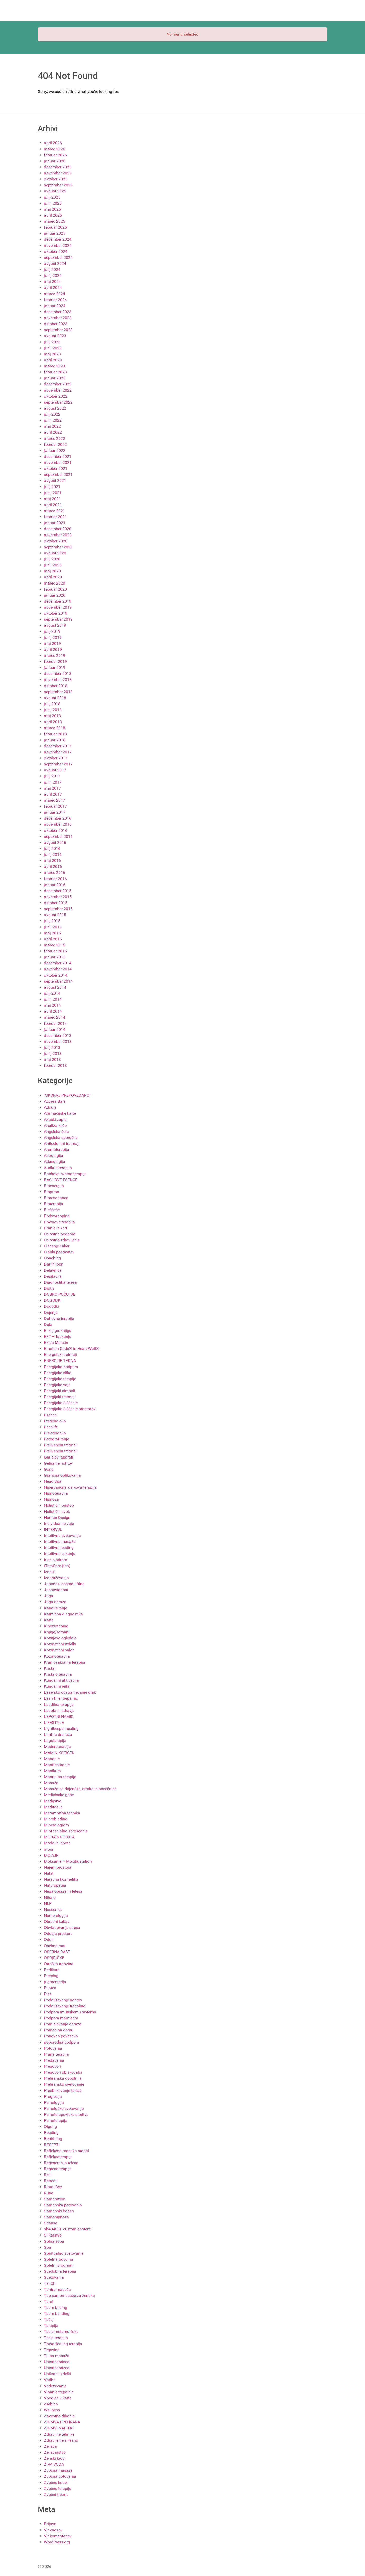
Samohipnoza (56, 2217)
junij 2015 (53, 927)
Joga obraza (55, 1601)
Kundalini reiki (56, 1686)
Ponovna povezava (61, 2036)
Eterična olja (55, 1421)
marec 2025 (54, 221)
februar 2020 (55, 589)
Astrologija (53, 1155)
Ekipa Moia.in (56, 1342)
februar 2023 (55, 372)
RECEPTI (52, 2144)
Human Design (57, 1517)
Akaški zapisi (55, 1119)
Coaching (52, 1258)
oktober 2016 (55, 830)
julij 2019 (52, 631)
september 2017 (58, 764)
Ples (48, 1993)
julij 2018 (52, 703)
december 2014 (57, 963)
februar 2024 (55, 299)
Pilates (50, 1987)
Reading (51, 2132)
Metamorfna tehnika (62, 1813)
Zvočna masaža (58, 2470)
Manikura (52, 1770)
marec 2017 (54, 800)
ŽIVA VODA (54, 2464)
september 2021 (58, 474)
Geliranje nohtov (58, 1463)
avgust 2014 (55, 987)
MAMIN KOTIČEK (59, 1752)
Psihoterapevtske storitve (66, 2114)
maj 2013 (52, 1059)
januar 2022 (54, 450)
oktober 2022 (55, 396)
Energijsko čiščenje (61, 1402)
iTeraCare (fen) (57, 1565)
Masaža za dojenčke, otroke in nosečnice (80, 1788)
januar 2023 (54, 378)
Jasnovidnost (56, 1589)
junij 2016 (53, 854)
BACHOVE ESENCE (60, 1179)
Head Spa (52, 1481)
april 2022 (53, 432)
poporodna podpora (61, 2042)
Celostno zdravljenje (62, 1240)
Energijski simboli (59, 1390)
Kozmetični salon (59, 1650)
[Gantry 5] (57, 10)
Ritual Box (53, 2186)
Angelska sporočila (61, 1137)
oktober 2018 (55, 685)
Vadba (50, 2379)
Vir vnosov (53, 2530)
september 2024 (58, 257)
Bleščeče (52, 1209)
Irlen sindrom (55, 1559)
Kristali (50, 1668)
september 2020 (58, 547)
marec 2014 (54, 1017)
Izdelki (49, 1571)
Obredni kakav (56, 1921)
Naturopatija (55, 1885)
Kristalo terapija (58, 1674)
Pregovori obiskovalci (63, 2072)
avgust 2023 (55, 335)
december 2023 (57, 311)
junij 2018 (53, 709)
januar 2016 (54, 884)
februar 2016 (55, 878)
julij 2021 (52, 486)
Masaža (51, 1782)
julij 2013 (52, 1047)
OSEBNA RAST (57, 1951)
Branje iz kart (55, 1228)
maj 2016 (52, 860)
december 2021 (57, 456)
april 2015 (53, 939)
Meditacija (53, 1807)
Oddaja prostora (58, 1933)
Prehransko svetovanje (64, 2084)
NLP (48, 1903)
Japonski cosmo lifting (64, 1583)
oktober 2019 (55, 613)
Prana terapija (56, 2054)
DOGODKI (52, 1300)
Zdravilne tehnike (59, 2434)
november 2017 (58, 752)
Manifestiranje (57, 1764)
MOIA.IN (51, 1855)
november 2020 (58, 534)
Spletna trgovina (58, 2259)
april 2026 (53, 142)
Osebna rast (54, 1945)
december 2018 (57, 673)
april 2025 (53, 215)
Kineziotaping (56, 1626)
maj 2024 (52, 281)
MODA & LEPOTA (59, 1837)
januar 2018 (54, 740)
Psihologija (54, 2102)
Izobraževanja (56, 1577)
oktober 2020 (55, 541)
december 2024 (57, 239)
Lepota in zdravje (59, 1710)
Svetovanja (54, 2277)
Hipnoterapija (56, 1493)
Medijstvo (52, 1801)
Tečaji (49, 2319)
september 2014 (58, 981)
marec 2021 (54, 510)
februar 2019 (55, 661)
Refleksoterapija (58, 2156)
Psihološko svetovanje (64, 2108)
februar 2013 (55, 1065)
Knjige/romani (56, 1632)
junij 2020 (53, 565)
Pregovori (52, 2066)
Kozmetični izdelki (60, 1644)
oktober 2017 (55, 758)
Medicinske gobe (59, 1794)
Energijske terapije (60, 1378)
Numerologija (56, 1915)
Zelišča (50, 2446)
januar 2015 (54, 957)
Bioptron (51, 1191)
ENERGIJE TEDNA (60, 1360)
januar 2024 (54, 305)
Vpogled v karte (57, 2398)
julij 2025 (52, 197)
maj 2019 (52, 643)
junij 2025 (53, 203)
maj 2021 (52, 498)
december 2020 (57, 528)
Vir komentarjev (58, 2536)
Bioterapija (53, 1203)
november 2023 (58, 317)
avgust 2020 (55, 553)
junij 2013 (53, 1053)
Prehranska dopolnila (63, 2078)
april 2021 (53, 504)
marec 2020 (54, 583)
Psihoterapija (55, 2120)
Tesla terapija (56, 2337)
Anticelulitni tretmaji (61, 1143)
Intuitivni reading (59, 1547)
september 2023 (58, 329)
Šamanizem (54, 2199)
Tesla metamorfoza (61, 2331)
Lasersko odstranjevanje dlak (70, 1692)
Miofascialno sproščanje (66, 1831)
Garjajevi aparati (58, 1457)
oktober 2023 (55, 323)
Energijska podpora (61, 1366)
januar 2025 (54, 233)
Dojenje (50, 1312)
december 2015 (57, 890)
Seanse (50, 2223)
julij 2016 (52, 848)
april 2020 (53, 577)
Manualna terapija (60, 1776)
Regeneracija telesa (61, 2162)
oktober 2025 (55, 179)
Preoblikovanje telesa (63, 2090)
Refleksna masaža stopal (66, 2150)
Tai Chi (50, 2283)
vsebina (51, 2404)
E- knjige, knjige (57, 1330)
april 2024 (53, 287)
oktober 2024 (55, 251)
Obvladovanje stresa (62, 1927)
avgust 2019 (55, 625)
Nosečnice (53, 1909)
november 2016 (58, 824)
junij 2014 (53, 999)
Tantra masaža (57, 2289)
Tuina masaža (56, 2355)
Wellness (52, 2410)
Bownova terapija (59, 1222)
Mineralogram (56, 1825)
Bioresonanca (56, 1197)
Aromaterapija (56, 1149)
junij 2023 (53, 348)
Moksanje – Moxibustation (68, 1861)
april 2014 (53, 1011)
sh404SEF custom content (67, 2229)
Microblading (55, 1819)
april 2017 (53, 794)
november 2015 (58, 896)
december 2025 (57, 167)
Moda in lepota (57, 1843)
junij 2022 (53, 420)
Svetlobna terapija (60, 2271)
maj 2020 (52, 571)
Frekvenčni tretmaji (61, 1445)
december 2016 (57, 818)
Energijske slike (57, 1372)
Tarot (48, 2301)
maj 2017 (52, 788)
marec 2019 (54, 655)
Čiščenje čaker (56, 1246)
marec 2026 (54, 149)
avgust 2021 (55, 480)
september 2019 (58, 619)
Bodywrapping (57, 1215)
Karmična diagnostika (63, 1614)
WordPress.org (57, 2542)
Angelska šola (56, 1131)
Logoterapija (55, 1740)
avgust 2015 (55, 914)
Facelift (50, 1427)
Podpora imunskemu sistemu (70, 2012)
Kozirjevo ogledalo (60, 1638)
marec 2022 (54, 438)
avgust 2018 (55, 697)
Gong (49, 1469)
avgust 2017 (55, 770)
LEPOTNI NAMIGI (59, 1716)
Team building (56, 2313)
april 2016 (53, 866)
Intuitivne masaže (59, 1541)
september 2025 (58, 185)
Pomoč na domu (58, 2030)
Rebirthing (53, 2138)
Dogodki (51, 1306)
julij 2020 (52, 559)
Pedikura (52, 1969)
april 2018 (53, 721)
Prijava (50, 2523)
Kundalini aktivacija (61, 1680)
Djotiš (49, 1288)
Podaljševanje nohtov (63, 2000)
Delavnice (52, 1270)
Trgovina (52, 2349)
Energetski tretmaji (60, 1354)
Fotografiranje (56, 1439)
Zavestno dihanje (59, 2416)
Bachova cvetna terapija (65, 1173)
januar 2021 (54, 522)
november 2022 (58, 390)
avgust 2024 (55, 263)
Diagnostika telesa (60, 1282)
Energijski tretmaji (60, 1396)
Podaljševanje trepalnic (64, 2006)
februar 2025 (55, 227)
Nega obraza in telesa (63, 1891)
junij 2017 (53, 782)
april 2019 (53, 649)
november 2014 (58, 969)
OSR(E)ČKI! (54, 1957)
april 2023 (53, 360)
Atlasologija (54, 1161)
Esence (50, 1415)
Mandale (52, 1758)
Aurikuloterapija (58, 1167)
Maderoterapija (57, 1746)
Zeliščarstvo (55, 2452)
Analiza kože (55, 1125)
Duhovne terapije (59, 1318)
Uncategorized (56, 2367)
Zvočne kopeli (56, 2482)
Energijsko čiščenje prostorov (70, 1408)
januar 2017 (54, 812)
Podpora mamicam (61, 2018)
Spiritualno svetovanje (63, 2253)
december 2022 (57, 384)
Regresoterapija (58, 2168)
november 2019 (58, 607)
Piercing (51, 1975)
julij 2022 (52, 414)
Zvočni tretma (56, 2494)
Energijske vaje (57, 1384)
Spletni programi (58, 2265)
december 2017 (57, 746)
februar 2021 (55, 516)
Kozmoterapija (57, 1656)
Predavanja (54, 2060)
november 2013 (58, 1041)
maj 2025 (52, 209)
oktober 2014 (55, 975)
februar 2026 (55, 155)
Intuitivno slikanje (59, 1553)
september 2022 (58, 402)
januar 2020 (54, 595)
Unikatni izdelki (57, 2373)
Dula (48, 1324)
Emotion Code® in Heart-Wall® (71, 1348)
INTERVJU (53, 1529)
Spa (47, 2247)
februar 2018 (55, 734)
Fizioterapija (55, 1433)
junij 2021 (53, 492)
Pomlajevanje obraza (62, 2024)
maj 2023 (52, 354)
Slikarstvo (53, 2235)
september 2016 (58, 836)
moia (48, 1849)
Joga (48, 1595)
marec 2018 (54, 727)
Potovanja (53, 2048)
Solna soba (54, 2241)
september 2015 (58, 908)
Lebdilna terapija (59, 1704)
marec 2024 (54, 293)
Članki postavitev (59, 1252)
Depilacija (53, 1276)
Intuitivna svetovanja (62, 1535)
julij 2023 (52, 341)
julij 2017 (52, 776)
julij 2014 (52, 993)
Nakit (48, 1873)
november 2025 (58, 173)
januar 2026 (54, 161)
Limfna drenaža (58, 1734)
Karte (48, 1620)
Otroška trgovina (58, 1963)
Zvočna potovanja (60, 2476)
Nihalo (50, 1897)
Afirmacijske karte (60, 1113)
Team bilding (55, 2307)
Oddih (49, 1939)
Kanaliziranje (55, 1608)
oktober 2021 (55, 468)
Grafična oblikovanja (62, 1475)
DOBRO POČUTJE (59, 1294)
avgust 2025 (55, 191)
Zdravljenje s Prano (61, 2440)
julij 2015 (52, 920)
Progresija (53, 2096)
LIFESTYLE (54, 1722)
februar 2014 (55, 1023)
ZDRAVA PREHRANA (62, 2422)
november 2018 (58, 679)
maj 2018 (52, 715)
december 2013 (57, 1035)
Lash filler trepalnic (61, 1698)
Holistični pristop (59, 1505)
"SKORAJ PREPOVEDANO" (67, 1095)
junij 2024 (53, 275)
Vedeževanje (55, 2386)
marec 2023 (54, 366)
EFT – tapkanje (57, 1336)
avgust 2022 (55, 408)
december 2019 (57, 601)
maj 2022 (52, 426)
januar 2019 (54, 667)
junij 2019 (53, 637)
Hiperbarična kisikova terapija (70, 1487)
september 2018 (58, 691)
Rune (48, 2193)
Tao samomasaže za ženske (69, 2295)
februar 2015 (55, 951)
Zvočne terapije (57, 2488)
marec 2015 (54, 945)
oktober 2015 (55, 902)
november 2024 (58, 245)
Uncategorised (56, 2361)
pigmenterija (55, 1981)
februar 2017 (55, 806)
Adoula (50, 1107)
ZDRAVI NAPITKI (58, 2428)
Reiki (48, 2174)
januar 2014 (54, 1029)
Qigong (50, 2126)
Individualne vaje (59, 1523)
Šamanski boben (59, 2211)
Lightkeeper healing (61, 1728)
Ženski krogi (55, 2458)
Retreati (51, 2180)
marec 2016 (54, 872)
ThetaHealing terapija (63, 2343)
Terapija (51, 2325)
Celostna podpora (59, 1234)
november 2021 (58, 462)
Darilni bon (53, 1264)
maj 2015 (52, 933)
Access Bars (55, 1101)
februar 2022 (55, 444)
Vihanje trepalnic (59, 2392)
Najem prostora (57, 1867)
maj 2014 (52, 1005)
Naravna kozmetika (61, 1879)
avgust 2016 (55, 842)
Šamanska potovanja (63, 2205)
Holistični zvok (57, 1511)
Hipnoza (51, 1499)
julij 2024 (52, 269)
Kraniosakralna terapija (64, 1662)
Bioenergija (54, 1185)
